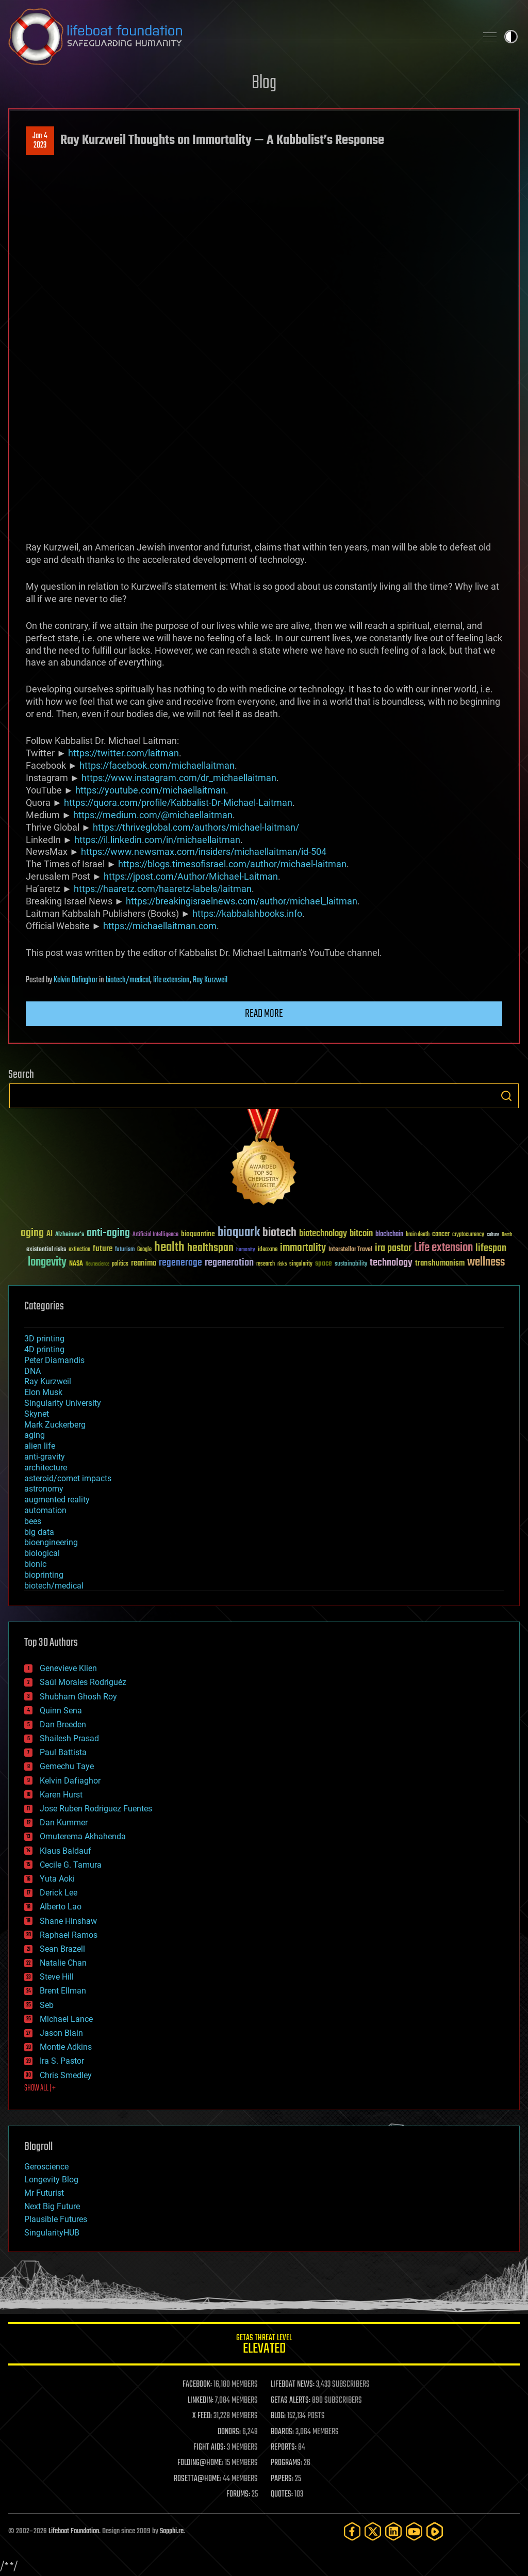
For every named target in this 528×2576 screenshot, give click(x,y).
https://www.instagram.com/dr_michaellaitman (178, 777)
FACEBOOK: (197, 2384)
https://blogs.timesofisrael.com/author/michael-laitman (232, 863)
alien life (39, 1446)
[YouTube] (414, 2531)
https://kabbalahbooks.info (247, 913)
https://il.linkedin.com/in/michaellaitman (157, 839)
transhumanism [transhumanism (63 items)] (440, 1263)
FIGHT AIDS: (209, 2447)
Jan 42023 (39, 141)
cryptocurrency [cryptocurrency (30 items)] (468, 1235)
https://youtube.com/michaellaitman (150, 790)
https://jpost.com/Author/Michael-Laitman (191, 876)
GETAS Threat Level (264, 2345)
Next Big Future (52, 2206)
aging (34, 1435)
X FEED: (202, 2416)
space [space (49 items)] (323, 1263)
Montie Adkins (66, 2047)
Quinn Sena (61, 1710)
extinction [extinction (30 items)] (79, 1249)
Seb (47, 2005)
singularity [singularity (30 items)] (300, 1264)
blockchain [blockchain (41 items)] (389, 1234)
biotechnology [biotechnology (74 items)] (323, 1233)
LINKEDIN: (200, 2400)
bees (32, 1521)
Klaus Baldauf (65, 1851)
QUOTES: (282, 2494)
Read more (264, 1014)
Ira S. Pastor (62, 2061)
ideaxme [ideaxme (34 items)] (267, 1250)
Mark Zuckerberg (55, 1425)
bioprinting (43, 1575)
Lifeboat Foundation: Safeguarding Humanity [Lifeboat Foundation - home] (238, 36)
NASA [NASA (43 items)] (76, 1264)
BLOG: (278, 2416)
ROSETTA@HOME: (197, 2479)
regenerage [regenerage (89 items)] (180, 1263)
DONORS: (229, 2432)
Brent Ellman (63, 1991)
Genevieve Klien (68, 1668)
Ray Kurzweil (210, 980)
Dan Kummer (64, 1822)
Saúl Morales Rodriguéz (83, 1682)
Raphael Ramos (68, 1935)
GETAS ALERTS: (290, 2400)
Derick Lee (58, 1893)
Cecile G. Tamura (71, 1865)
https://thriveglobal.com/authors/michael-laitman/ (196, 827)
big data (39, 1532)
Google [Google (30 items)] (144, 1249)
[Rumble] (434, 2531)
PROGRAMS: (286, 2463)
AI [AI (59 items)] (49, 1234)
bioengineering (51, 1542)
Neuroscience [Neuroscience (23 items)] (97, 1265)
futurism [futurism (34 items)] (125, 1250)
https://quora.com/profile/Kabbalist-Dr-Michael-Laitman (178, 802)
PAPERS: (282, 2479)
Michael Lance (66, 2019)
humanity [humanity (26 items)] (245, 1250)
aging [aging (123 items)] (32, 1233)
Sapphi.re (172, 2531)
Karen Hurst (61, 1795)
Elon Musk (43, 1392)
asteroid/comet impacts (67, 1478)
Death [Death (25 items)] (507, 1235)
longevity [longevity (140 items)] (47, 1262)
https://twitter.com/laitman (123, 753)
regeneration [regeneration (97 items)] (229, 1263)
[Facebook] (352, 2531)
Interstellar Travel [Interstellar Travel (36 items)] (350, 1250)
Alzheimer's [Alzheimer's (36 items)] (69, 1235)
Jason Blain (61, 2033)
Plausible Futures (55, 2219)
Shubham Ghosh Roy (78, 1697)
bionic (35, 1564)
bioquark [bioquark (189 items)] (239, 1232)
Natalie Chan (63, 1963)
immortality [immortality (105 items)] (303, 1248)
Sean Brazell (62, 1949)
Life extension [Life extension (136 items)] (443, 1248)
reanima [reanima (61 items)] (143, 1263)
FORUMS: (238, 2494)
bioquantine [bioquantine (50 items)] (198, 1233)
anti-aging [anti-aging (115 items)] (108, 1233)
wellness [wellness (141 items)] (486, 1262)
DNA (32, 1371)
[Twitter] (373, 2531)
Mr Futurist (44, 2193)
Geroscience (46, 2167)
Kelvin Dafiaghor (75, 980)
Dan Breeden (63, 1724)
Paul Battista (63, 1752)
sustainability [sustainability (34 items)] (351, 1264)
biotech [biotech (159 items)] (279, 1233)
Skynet (36, 1414)
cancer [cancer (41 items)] (441, 1234)
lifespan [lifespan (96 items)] (490, 1248)
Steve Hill (57, 1977)
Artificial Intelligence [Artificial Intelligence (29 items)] (155, 1235)
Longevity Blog (51, 2179)
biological (42, 1553)
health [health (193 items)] (169, 1247)
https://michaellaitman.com (160, 925)
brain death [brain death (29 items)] (418, 1235)
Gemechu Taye (67, 1766)
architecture (45, 1467)
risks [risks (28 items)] (282, 1264)
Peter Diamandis (54, 1360)
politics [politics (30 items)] (120, 1264)
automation (45, 1510)
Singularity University (62, 1403)
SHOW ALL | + (40, 2088)
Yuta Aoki (57, 1879)
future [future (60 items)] (102, 1249)
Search (506, 1095)
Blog (264, 83)
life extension (171, 980)
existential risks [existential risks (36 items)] (46, 1250)
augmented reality (57, 1499)
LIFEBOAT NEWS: (293, 2384)
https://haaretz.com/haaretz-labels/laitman (163, 888)
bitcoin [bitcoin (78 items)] (361, 1233)
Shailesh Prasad (69, 1738)
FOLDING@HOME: (200, 2463)
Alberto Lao (60, 1906)
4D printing (44, 1349)
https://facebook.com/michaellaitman (157, 765)
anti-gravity (44, 1457)
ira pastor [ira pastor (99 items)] (393, 1248)
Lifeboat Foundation (73, 2531)
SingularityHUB (51, 2233)
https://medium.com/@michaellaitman (153, 814)
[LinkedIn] (393, 2531)
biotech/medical (128, 980)
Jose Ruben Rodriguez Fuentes (96, 1808)
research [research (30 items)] (265, 1264)
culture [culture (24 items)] (493, 1235)
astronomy (43, 1489)
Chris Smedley (66, 2075)
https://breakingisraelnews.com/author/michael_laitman (241, 901)
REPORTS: (283, 2447)
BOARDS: (282, 2432)
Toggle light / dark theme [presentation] (511, 36)
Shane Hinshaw (68, 1921)
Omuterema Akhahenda (83, 1836)
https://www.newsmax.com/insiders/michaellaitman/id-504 (203, 851)
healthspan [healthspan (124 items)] (210, 1248)
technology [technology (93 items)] (391, 1263)
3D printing (44, 1338)
